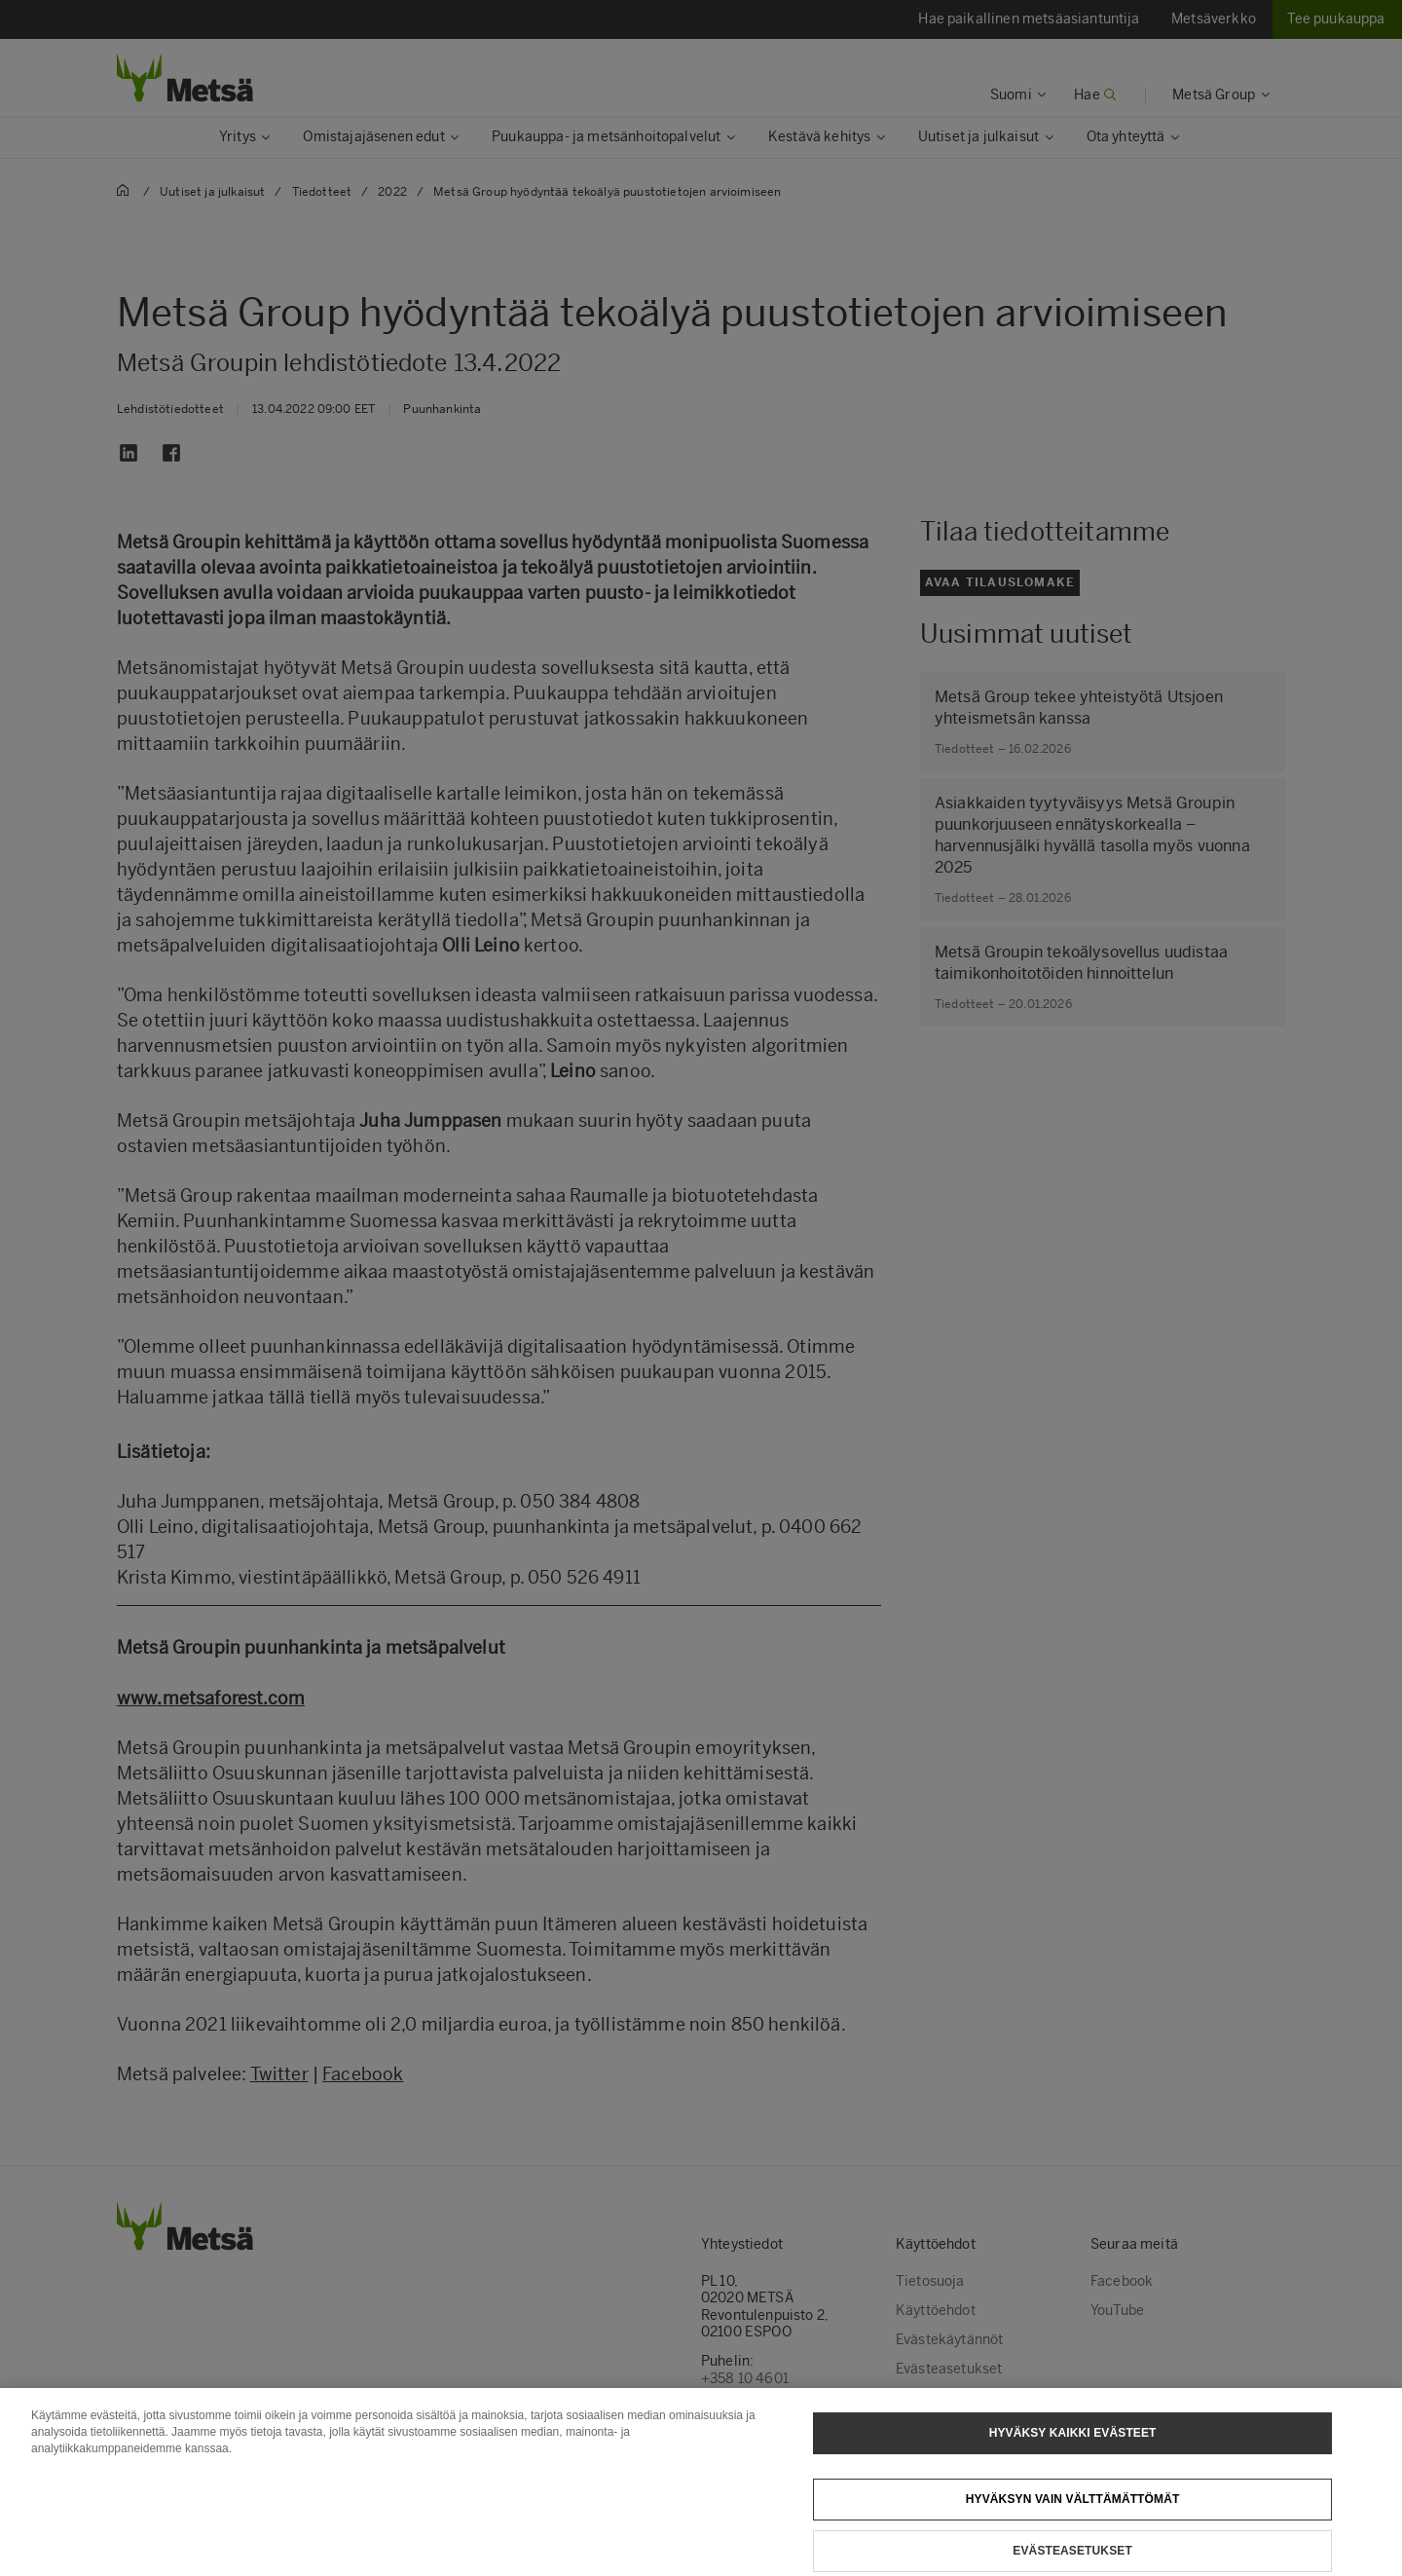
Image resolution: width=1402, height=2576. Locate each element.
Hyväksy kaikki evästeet (1073, 2453)
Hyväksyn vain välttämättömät (1073, 2519)
